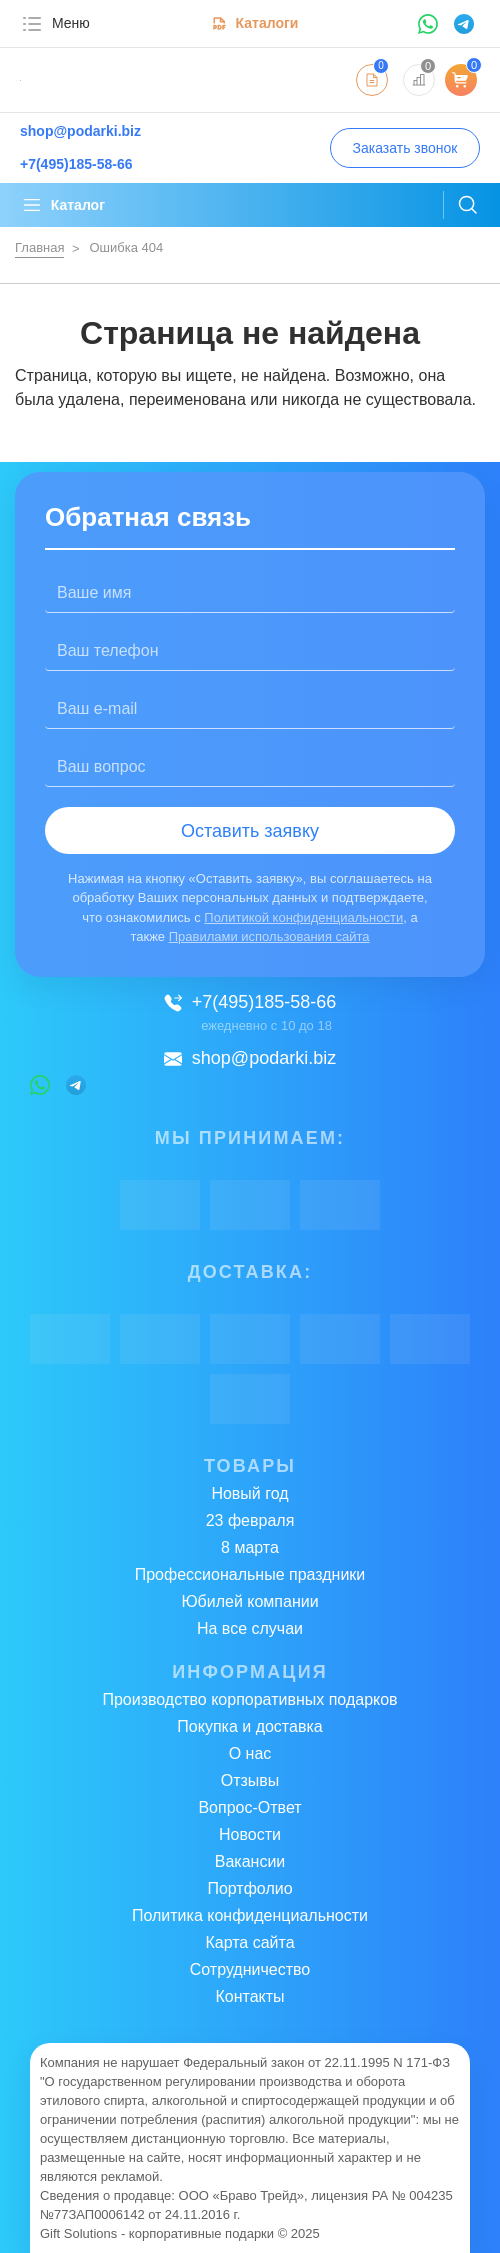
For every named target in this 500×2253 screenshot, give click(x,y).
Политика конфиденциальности (250, 1915)
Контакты (249, 1996)
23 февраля (250, 1520)
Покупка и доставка (249, 1726)
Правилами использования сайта (269, 936)
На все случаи (250, 1628)
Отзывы (250, 1780)
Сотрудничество (250, 1969)
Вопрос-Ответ (249, 1807)
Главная (39, 247)
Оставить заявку (250, 831)
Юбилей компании (249, 1601)
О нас (250, 1753)
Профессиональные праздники (250, 1574)
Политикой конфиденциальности (303, 917)
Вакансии (250, 1861)
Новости (250, 1834)
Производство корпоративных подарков (249, 1699)
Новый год (249, 1493)
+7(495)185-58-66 (250, 1002)
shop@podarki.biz (250, 1058)
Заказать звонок (405, 148)
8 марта (250, 1547)
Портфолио (249, 1888)
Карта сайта (249, 1942)
